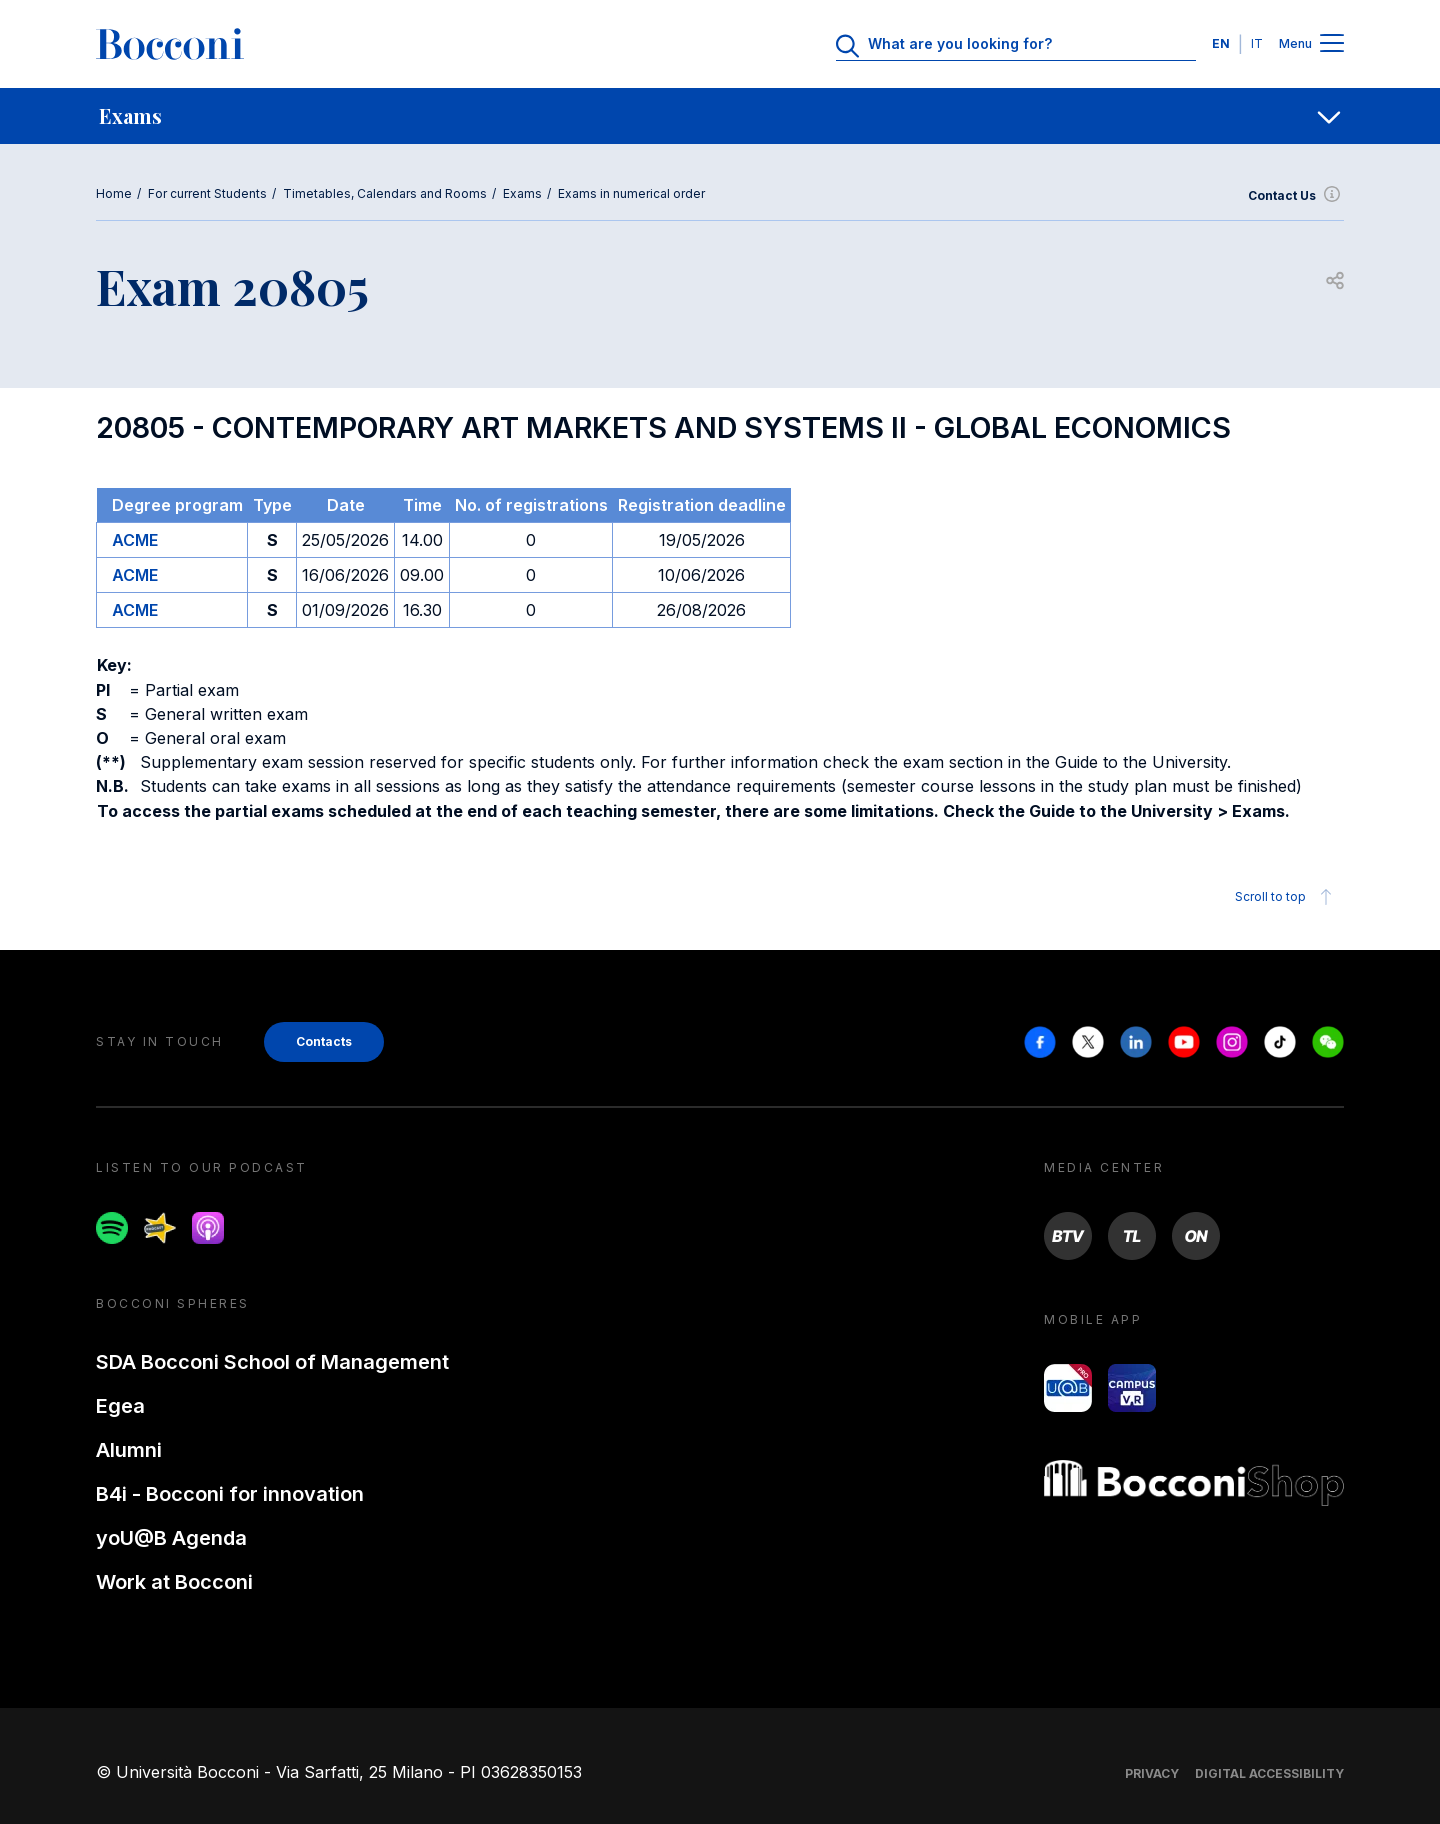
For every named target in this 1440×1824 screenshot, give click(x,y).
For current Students (207, 193)
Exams (522, 193)
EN (1221, 43)
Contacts (324, 1041)
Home (114, 193)
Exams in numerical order (631, 193)
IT (1257, 43)
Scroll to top (1286, 897)
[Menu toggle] (1332, 44)
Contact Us (1296, 196)
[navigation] (720, 116)
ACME (135, 540)
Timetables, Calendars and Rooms (385, 193)
